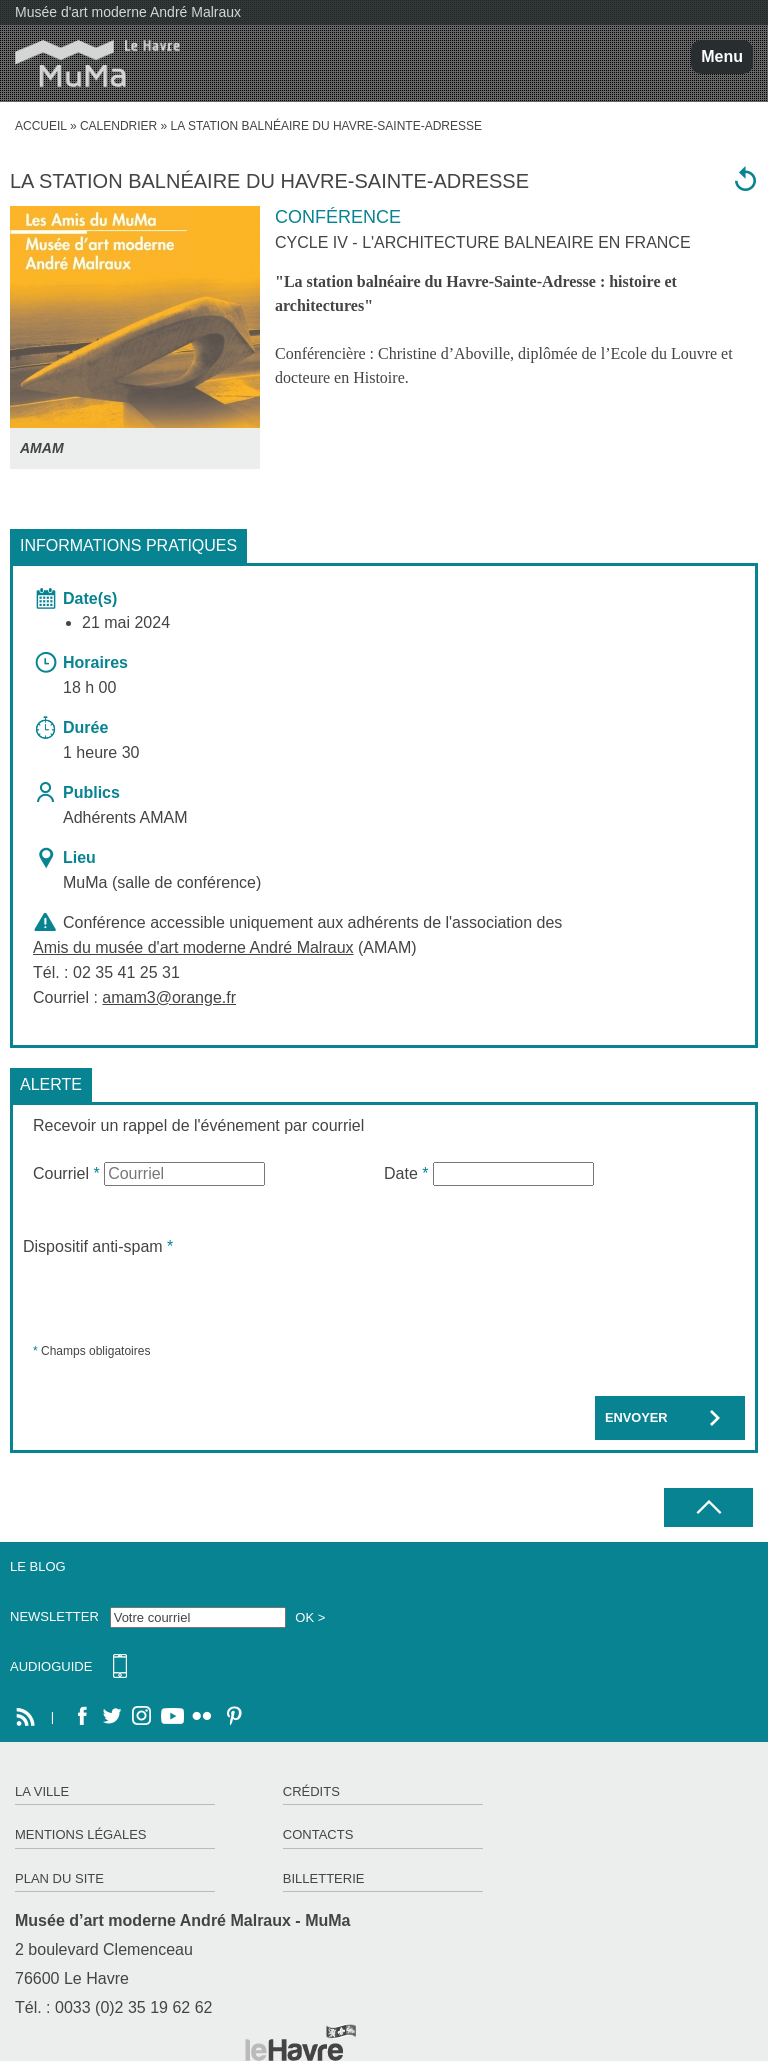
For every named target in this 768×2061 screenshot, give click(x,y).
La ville (42, 1791)
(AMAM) (225, 947)
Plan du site (59, 1878)
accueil (41, 126)
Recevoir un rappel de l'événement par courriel (198, 1125)
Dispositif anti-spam (98, 1246)
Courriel (66, 1173)
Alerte (51, 1084)
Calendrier (118, 126)
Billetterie (324, 1878)
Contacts (318, 1834)
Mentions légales (80, 1834)
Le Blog (38, 1566)
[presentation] (175, 1298)
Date (406, 1173)
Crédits (311, 1791)
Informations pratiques (128, 545)
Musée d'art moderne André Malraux (128, 12)
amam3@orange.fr (169, 997)
